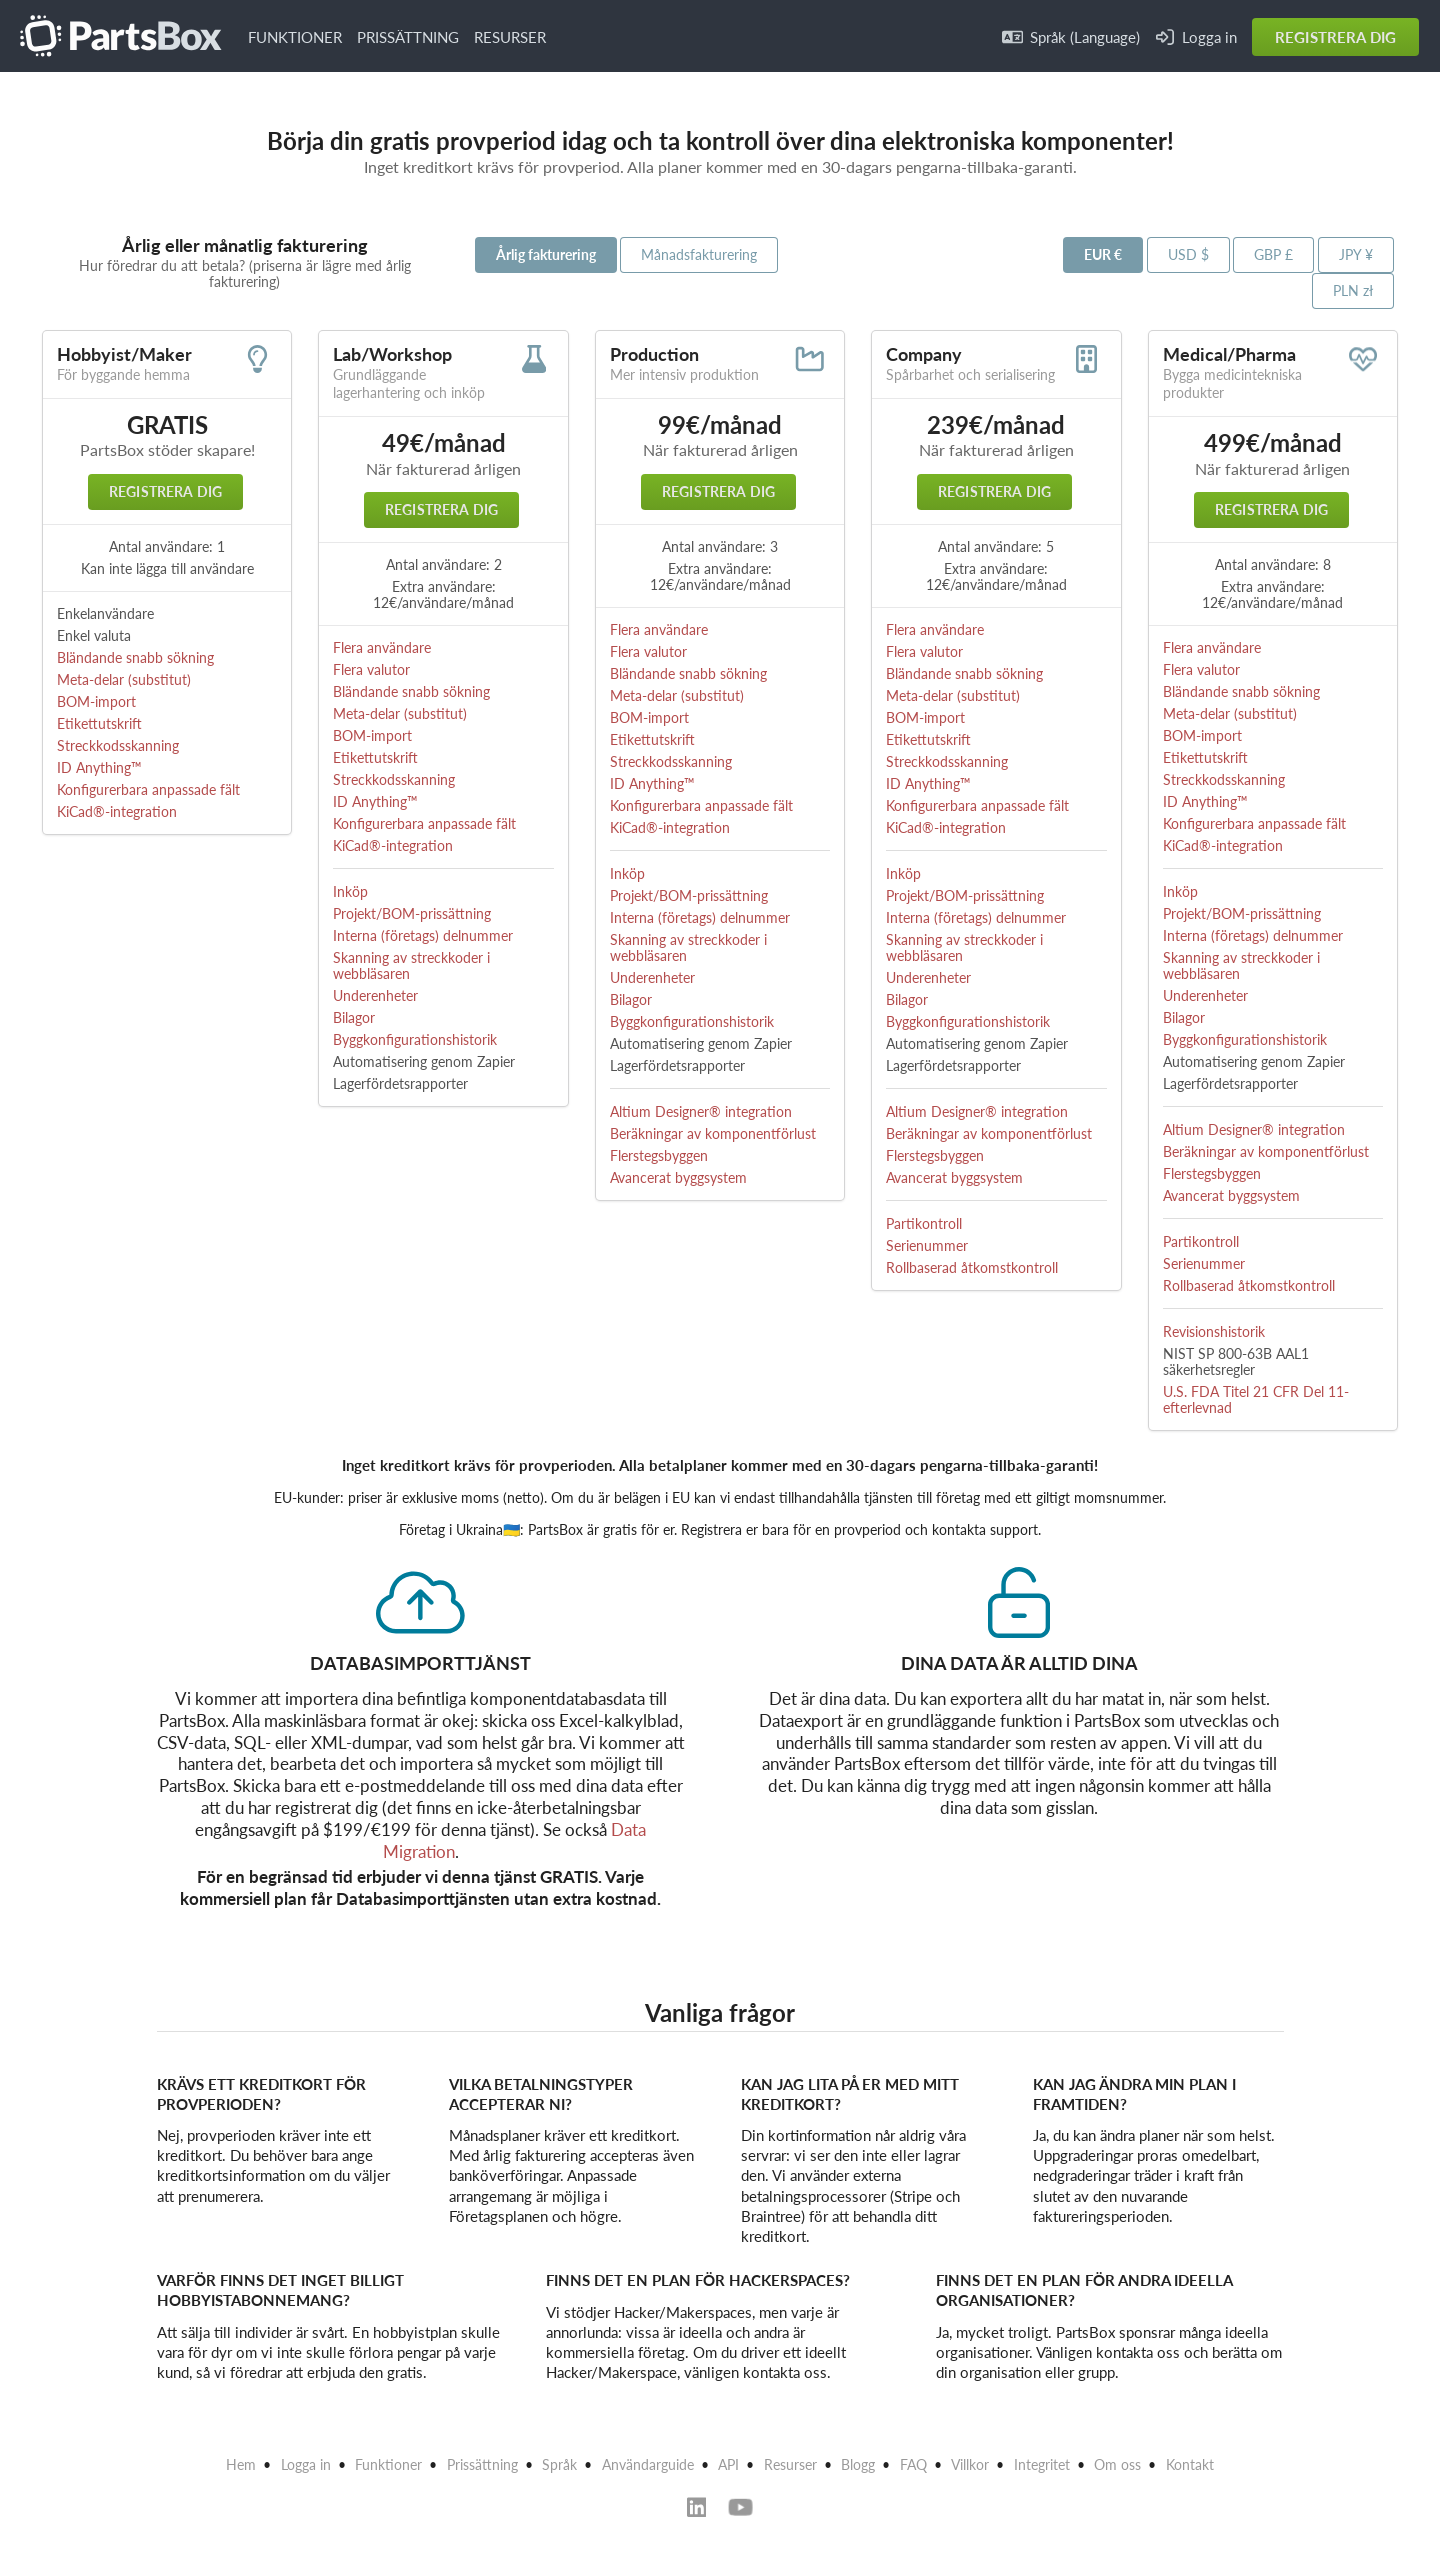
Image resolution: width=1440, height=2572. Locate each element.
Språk (559, 2464)
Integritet (1042, 2464)
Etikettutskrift (99, 723)
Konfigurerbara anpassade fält (148, 789)
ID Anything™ (99, 767)
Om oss (1117, 2464)
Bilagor (354, 1017)
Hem (241, 2464)
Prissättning (482, 2464)
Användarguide (648, 2464)
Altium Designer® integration (701, 1111)
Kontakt (1190, 2464)
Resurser (790, 2464)
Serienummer (927, 1245)
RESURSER (510, 37)
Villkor (970, 2464)
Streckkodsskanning (118, 745)
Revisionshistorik (1214, 1331)
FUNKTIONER (295, 37)
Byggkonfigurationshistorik (415, 1039)
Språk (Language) (1071, 37)
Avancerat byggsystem (678, 1177)
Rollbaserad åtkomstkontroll (972, 1267)
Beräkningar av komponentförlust (713, 1133)
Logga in (1196, 37)
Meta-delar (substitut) (124, 679)
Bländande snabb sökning (135, 657)
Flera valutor (371, 669)
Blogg (858, 2464)
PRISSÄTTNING (408, 37)
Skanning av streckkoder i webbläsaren (411, 965)
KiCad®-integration (117, 811)
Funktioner (388, 2464)
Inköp (350, 891)
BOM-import (96, 701)
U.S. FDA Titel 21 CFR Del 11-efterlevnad (1256, 1399)
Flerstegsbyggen (659, 1155)
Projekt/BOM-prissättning (412, 913)
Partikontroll (924, 1223)
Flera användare (382, 647)
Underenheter (375, 995)
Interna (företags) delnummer (423, 935)
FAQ (913, 2464)
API (728, 2464)
